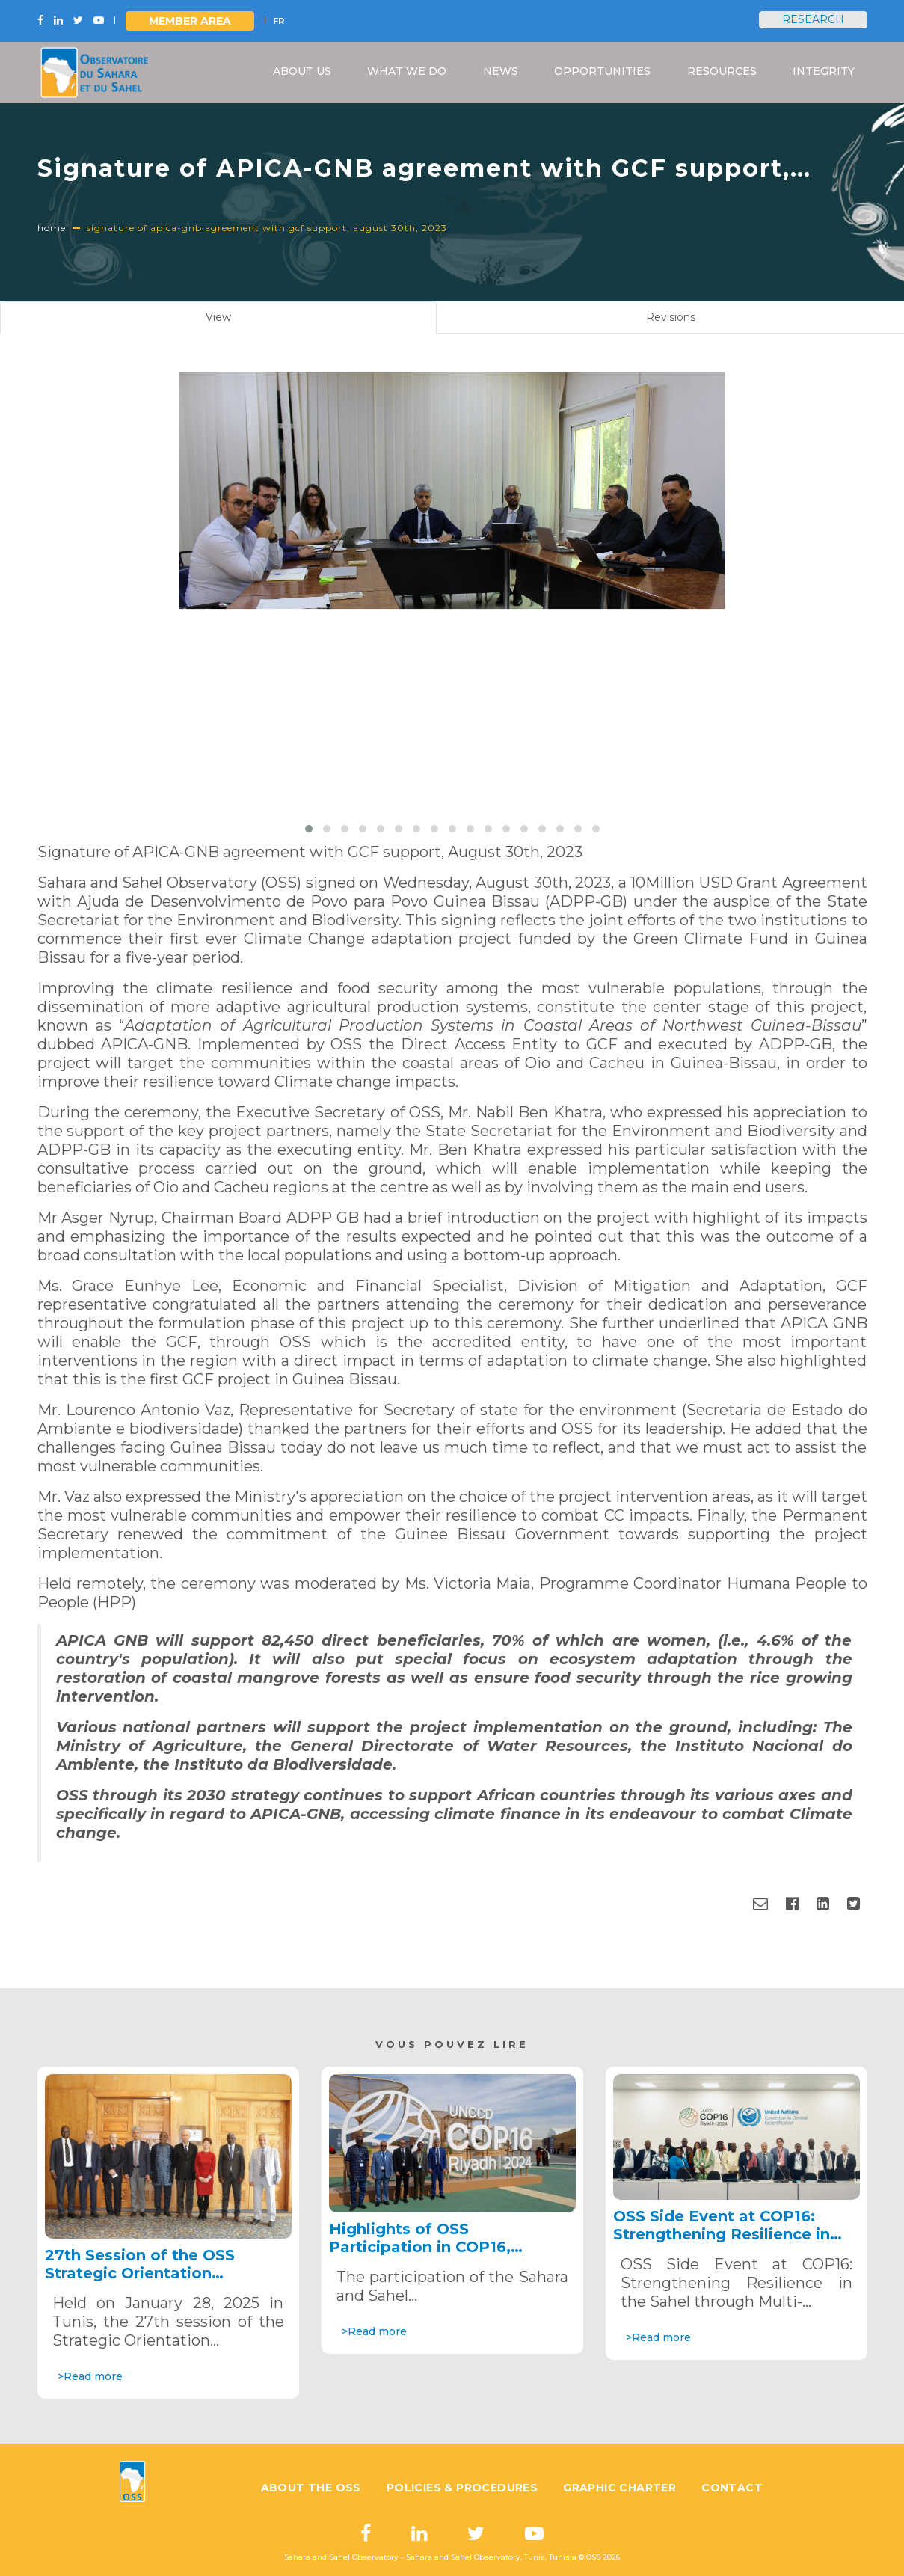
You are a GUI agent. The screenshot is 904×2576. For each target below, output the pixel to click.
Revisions (670, 317)
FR (278, 21)
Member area (190, 21)
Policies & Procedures (462, 2487)
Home (51, 227)
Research (813, 19)
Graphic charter (619, 2487)
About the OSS (311, 2487)
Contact (732, 2487)
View (236, 321)
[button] (309, 828)
